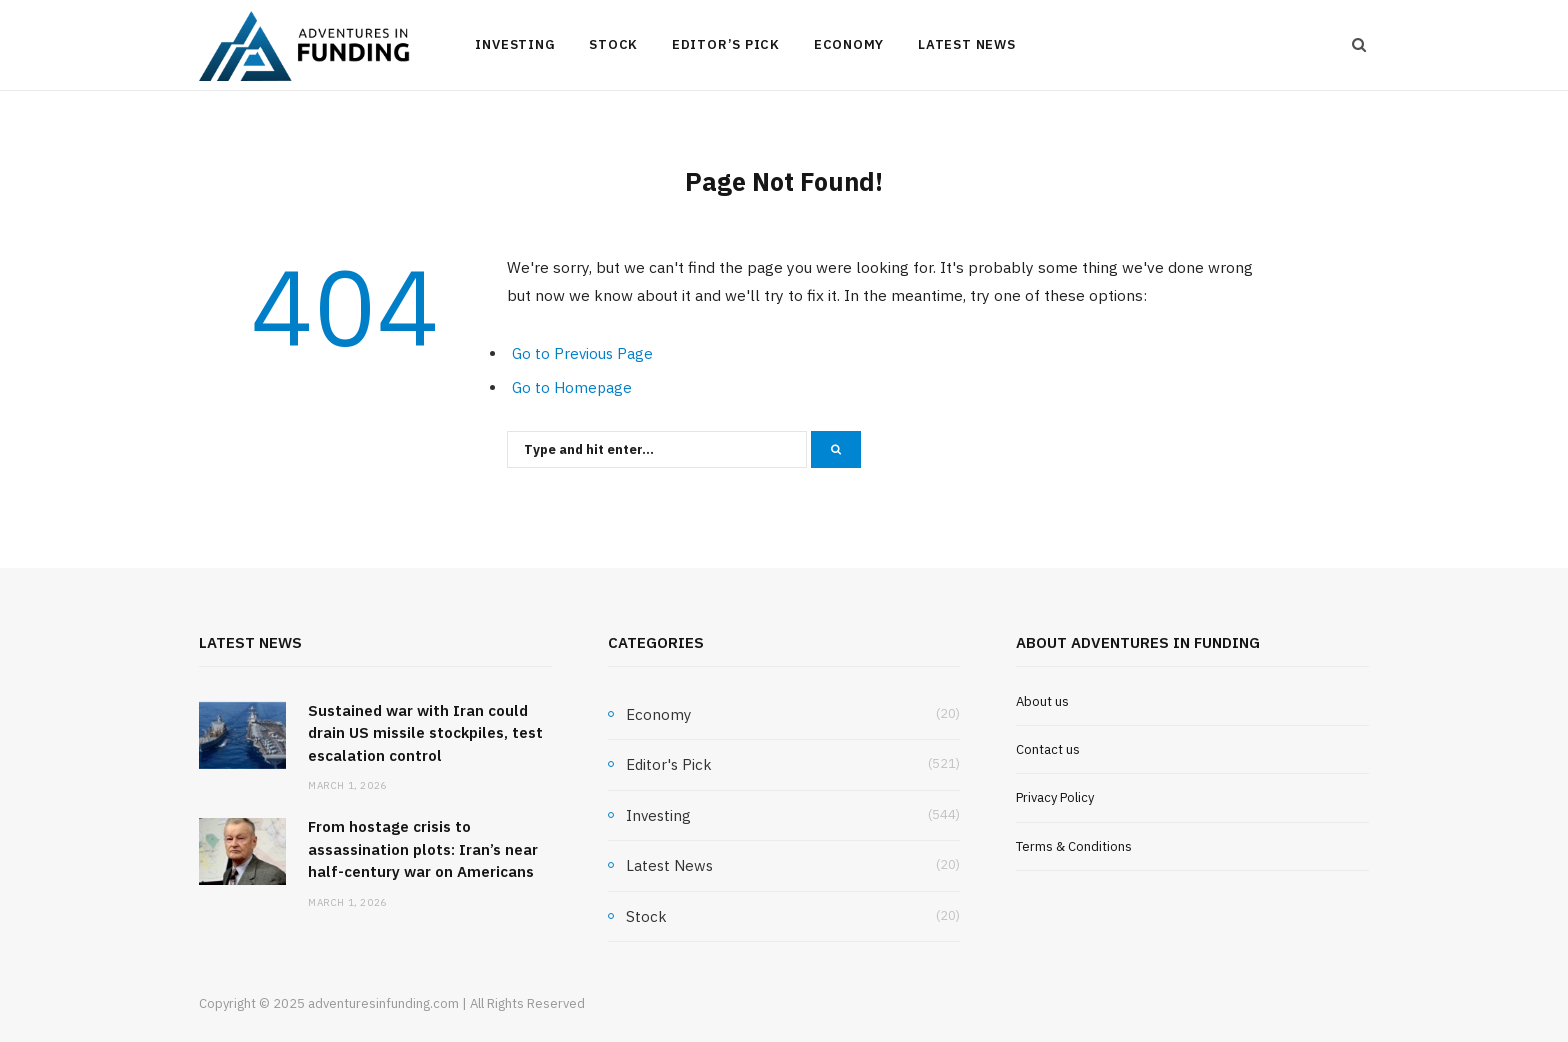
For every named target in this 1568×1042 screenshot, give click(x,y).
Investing (515, 44)
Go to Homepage (572, 387)
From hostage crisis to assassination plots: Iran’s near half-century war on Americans (423, 849)
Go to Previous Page (582, 353)
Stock (613, 44)
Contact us (1048, 749)
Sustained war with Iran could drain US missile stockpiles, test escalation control (425, 733)
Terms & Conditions (1074, 846)
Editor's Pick (669, 764)
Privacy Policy (1055, 797)
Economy (849, 44)
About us (1042, 701)
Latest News (967, 44)
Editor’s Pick (726, 44)
